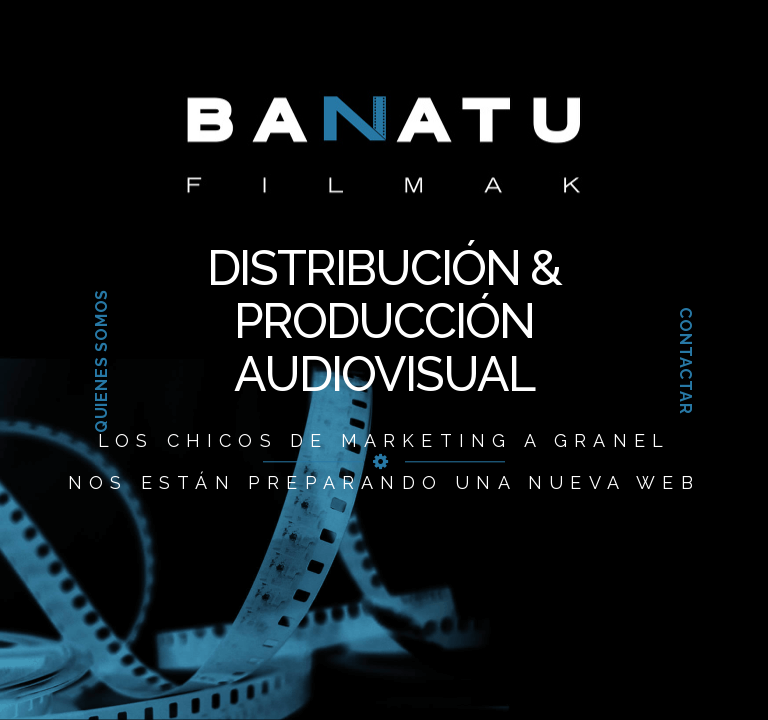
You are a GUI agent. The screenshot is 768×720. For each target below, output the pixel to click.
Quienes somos (101, 361)
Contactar (684, 360)
